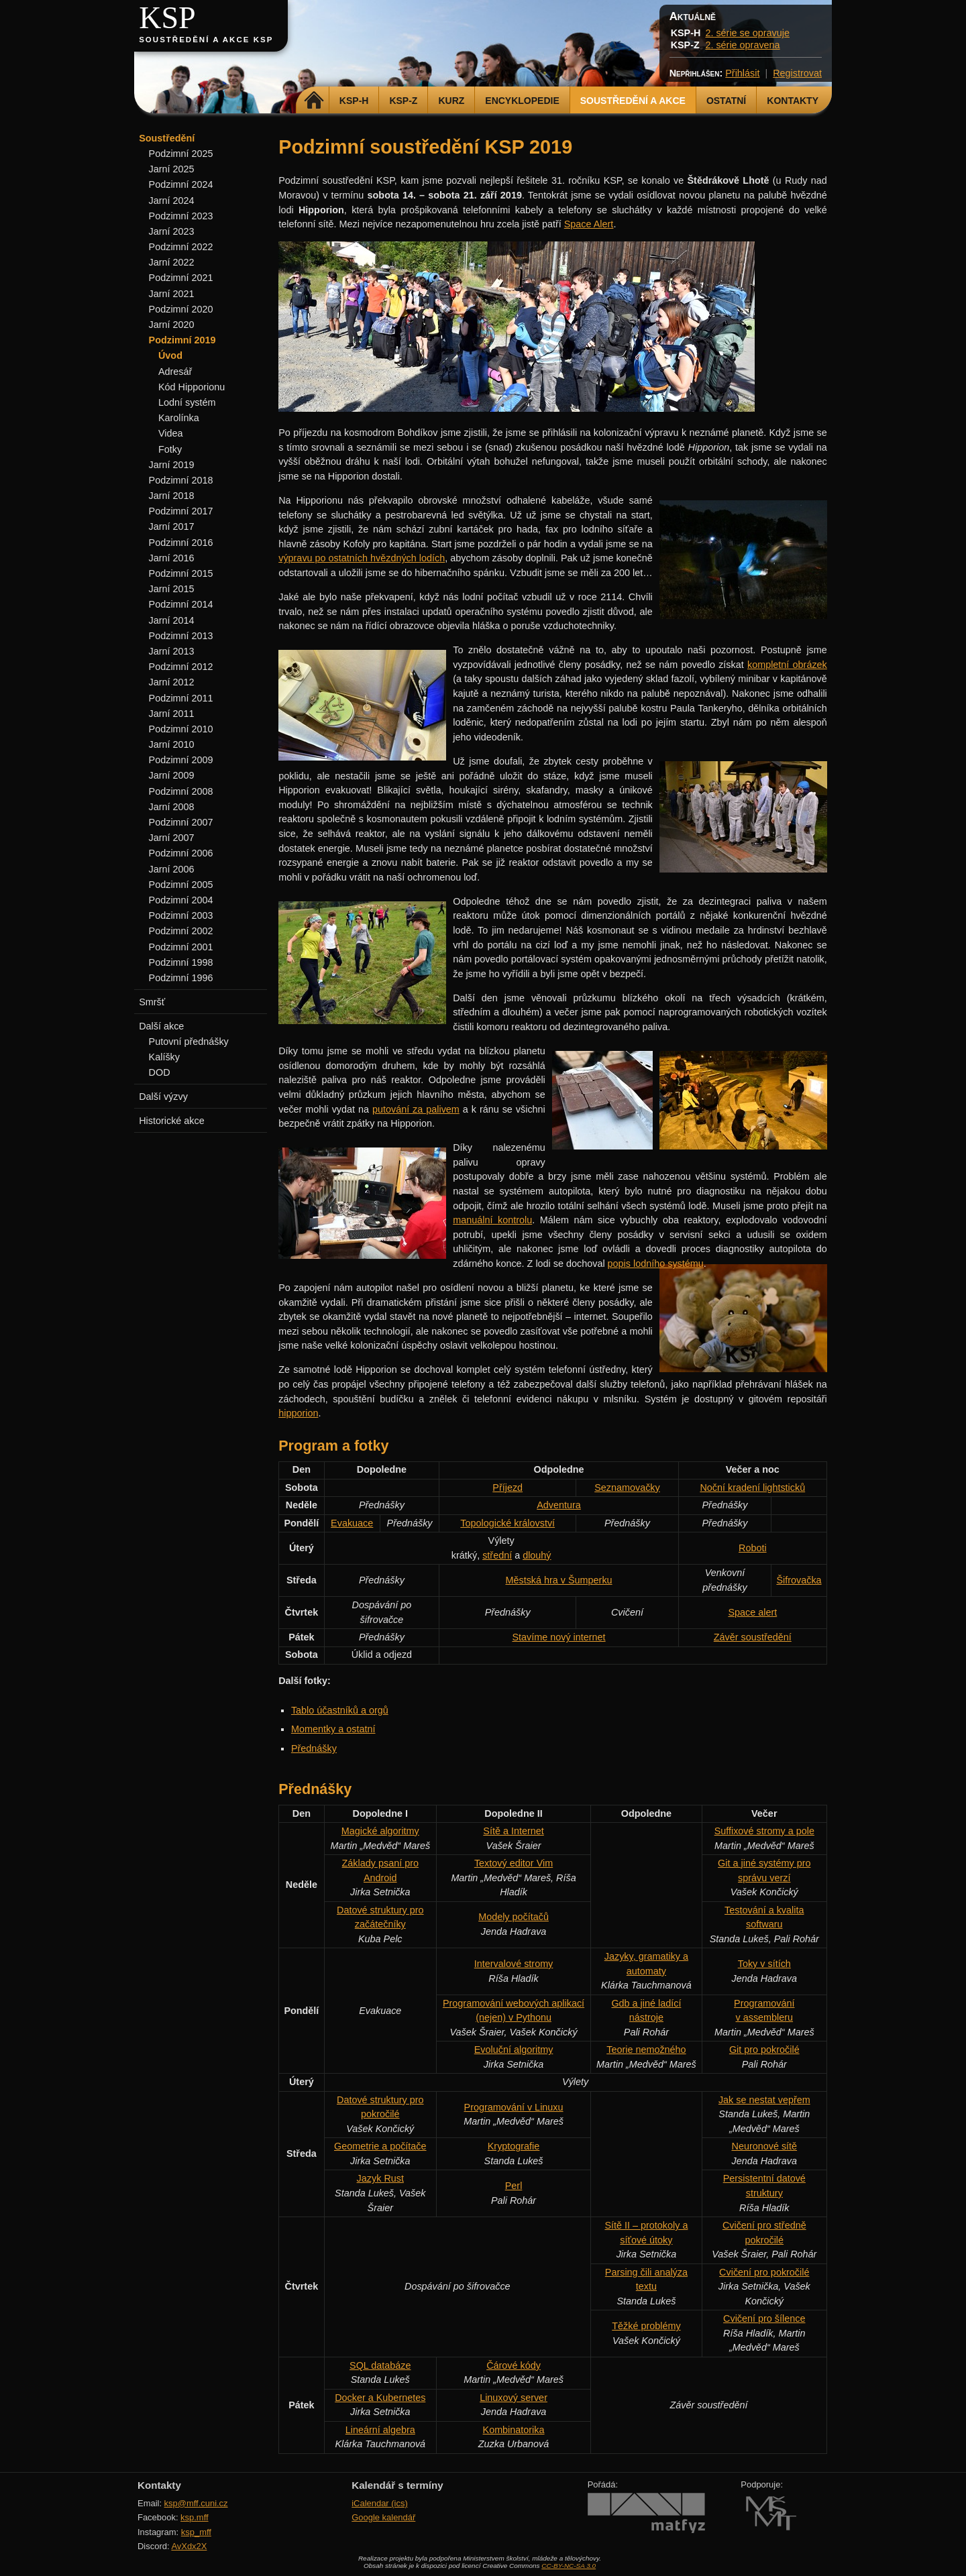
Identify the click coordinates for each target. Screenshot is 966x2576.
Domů (314, 100)
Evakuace (352, 1523)
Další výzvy (163, 1096)
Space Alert (589, 224)
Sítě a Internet (513, 1831)
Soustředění (167, 138)
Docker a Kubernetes (380, 2397)
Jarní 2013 (172, 651)
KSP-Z (403, 100)
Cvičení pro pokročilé (764, 2272)
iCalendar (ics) (380, 2503)
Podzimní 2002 (181, 931)
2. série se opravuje (747, 32)
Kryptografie (514, 2146)
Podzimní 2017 (181, 511)
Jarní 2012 (172, 682)
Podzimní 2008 (181, 791)
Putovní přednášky (189, 1041)
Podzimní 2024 (181, 184)
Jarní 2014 (172, 620)
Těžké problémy (646, 2325)
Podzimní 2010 (181, 729)
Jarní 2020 (172, 324)
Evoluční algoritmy (513, 2049)
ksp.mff (194, 2517)
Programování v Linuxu (514, 2107)
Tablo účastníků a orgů (339, 1710)
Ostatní (726, 100)
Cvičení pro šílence (764, 2318)
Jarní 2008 (172, 806)
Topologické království (507, 1523)
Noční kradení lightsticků (752, 1487)
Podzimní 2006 (181, 853)
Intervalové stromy (513, 1963)
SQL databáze (380, 2365)
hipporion (298, 1413)
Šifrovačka (798, 1580)
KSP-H (354, 100)
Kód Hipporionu (191, 387)
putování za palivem (416, 1109)
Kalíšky (164, 1057)
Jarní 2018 (172, 495)
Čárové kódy (513, 2365)
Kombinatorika (514, 2429)
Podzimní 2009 (181, 759)
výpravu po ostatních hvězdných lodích (361, 558)
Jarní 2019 (172, 464)
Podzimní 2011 (181, 698)
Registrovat (797, 73)
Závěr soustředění (753, 1637)
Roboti (753, 1548)
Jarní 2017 (172, 526)
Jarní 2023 (172, 231)
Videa (170, 433)
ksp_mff (196, 2532)
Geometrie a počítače (380, 2146)
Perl (514, 2185)
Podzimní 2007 (181, 822)
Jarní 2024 (172, 200)
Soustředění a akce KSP (206, 40)
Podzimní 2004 (181, 900)
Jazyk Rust (380, 2178)
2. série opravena (742, 45)
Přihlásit (742, 73)
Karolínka (178, 417)
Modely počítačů (513, 1916)
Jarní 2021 (172, 293)
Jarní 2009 (172, 775)
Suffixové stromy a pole (764, 1831)
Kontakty (792, 100)
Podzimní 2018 (181, 480)
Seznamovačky (627, 1487)
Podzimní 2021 (181, 277)
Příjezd (507, 1487)
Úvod (170, 355)
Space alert (752, 1612)
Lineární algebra (380, 2429)
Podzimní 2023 (181, 216)
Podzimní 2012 (181, 666)
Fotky (170, 449)
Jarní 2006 (172, 869)
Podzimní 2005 (181, 884)
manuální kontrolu (492, 1220)
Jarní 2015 (172, 588)
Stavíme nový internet (558, 1637)
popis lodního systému (656, 1263)
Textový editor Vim (513, 1863)
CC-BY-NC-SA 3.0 (568, 2565)
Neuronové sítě (764, 2146)
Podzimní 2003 (181, 915)
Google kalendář (383, 2517)
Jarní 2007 (172, 837)
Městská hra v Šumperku (558, 1580)
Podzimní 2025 (181, 153)
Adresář (175, 371)
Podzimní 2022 (181, 246)
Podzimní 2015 (181, 573)
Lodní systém (187, 402)
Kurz (451, 100)
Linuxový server (513, 2397)
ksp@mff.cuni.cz (196, 2503)
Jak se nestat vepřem (764, 2099)
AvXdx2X (189, 2546)
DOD (159, 1072)
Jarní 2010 (172, 744)
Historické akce (172, 1120)
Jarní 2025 (172, 169)
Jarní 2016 (172, 558)
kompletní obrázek (787, 664)
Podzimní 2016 (181, 542)
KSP (167, 18)
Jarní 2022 (172, 262)
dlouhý (537, 1555)
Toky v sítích (764, 1963)
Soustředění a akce (633, 100)
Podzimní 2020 (181, 309)
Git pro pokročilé (764, 2049)
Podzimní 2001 (181, 947)
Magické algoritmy (380, 1831)
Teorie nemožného (646, 2049)
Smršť (152, 1002)
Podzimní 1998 (181, 962)
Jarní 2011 (172, 713)
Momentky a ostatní (333, 1729)
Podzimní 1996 (181, 977)
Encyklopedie (522, 100)
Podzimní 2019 (182, 340)
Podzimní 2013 (181, 635)
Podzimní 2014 (181, 604)
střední (497, 1555)
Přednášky (314, 1748)
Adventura (559, 1505)
